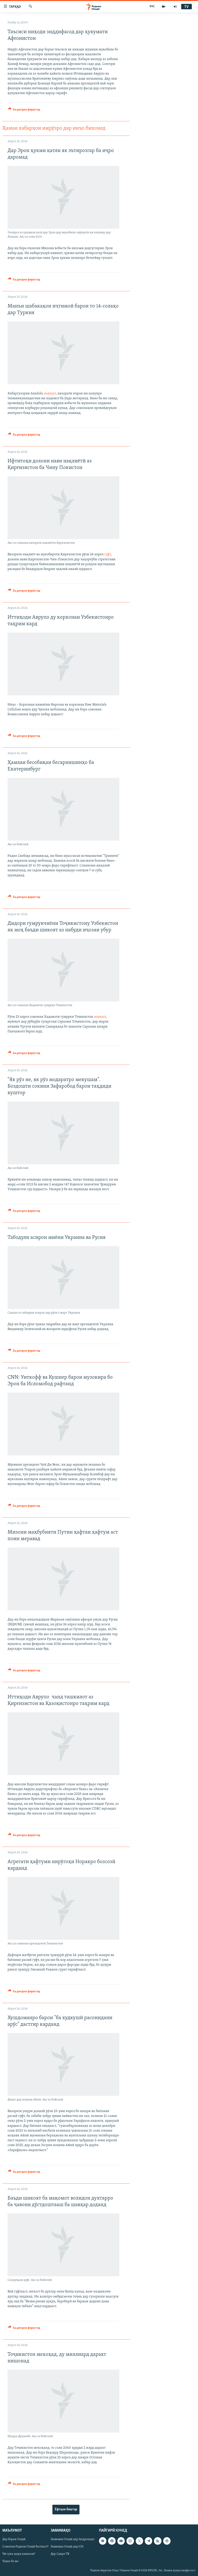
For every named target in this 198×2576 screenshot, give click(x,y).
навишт (50, 393)
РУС (152, 6)
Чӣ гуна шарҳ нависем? (18, 2554)
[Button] (24, 110)
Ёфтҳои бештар (66, 2509)
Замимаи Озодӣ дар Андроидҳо (73, 2539)
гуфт (107, 554)
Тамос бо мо (10, 2561)
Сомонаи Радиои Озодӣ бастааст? (25, 2546)
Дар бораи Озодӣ (14, 2539)
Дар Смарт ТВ (60, 2554)
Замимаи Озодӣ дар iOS (67, 2546)
